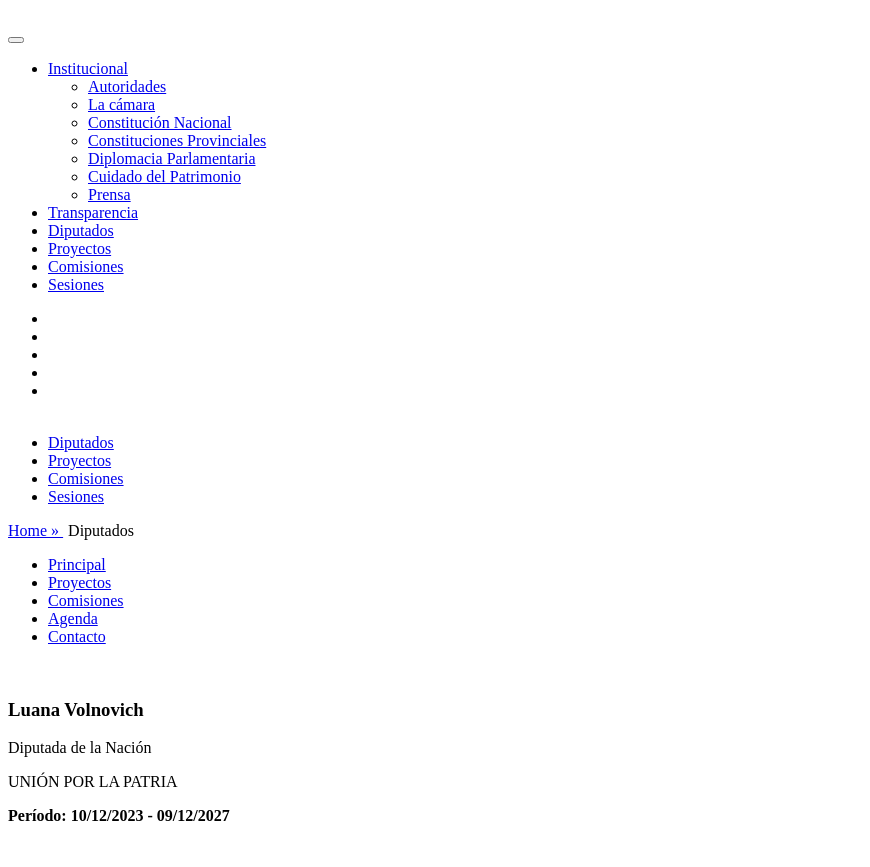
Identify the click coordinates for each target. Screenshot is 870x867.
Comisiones (86, 266)
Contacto (77, 636)
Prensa (109, 194)
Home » (35, 530)
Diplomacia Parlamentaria (171, 158)
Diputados (81, 230)
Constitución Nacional (160, 122)
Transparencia (93, 212)
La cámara (121, 104)
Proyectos (79, 248)
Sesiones (76, 284)
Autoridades (127, 86)
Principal (77, 564)
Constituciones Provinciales (177, 140)
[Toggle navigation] (16, 40)
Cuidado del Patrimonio (164, 176)
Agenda (73, 618)
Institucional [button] (88, 68)
